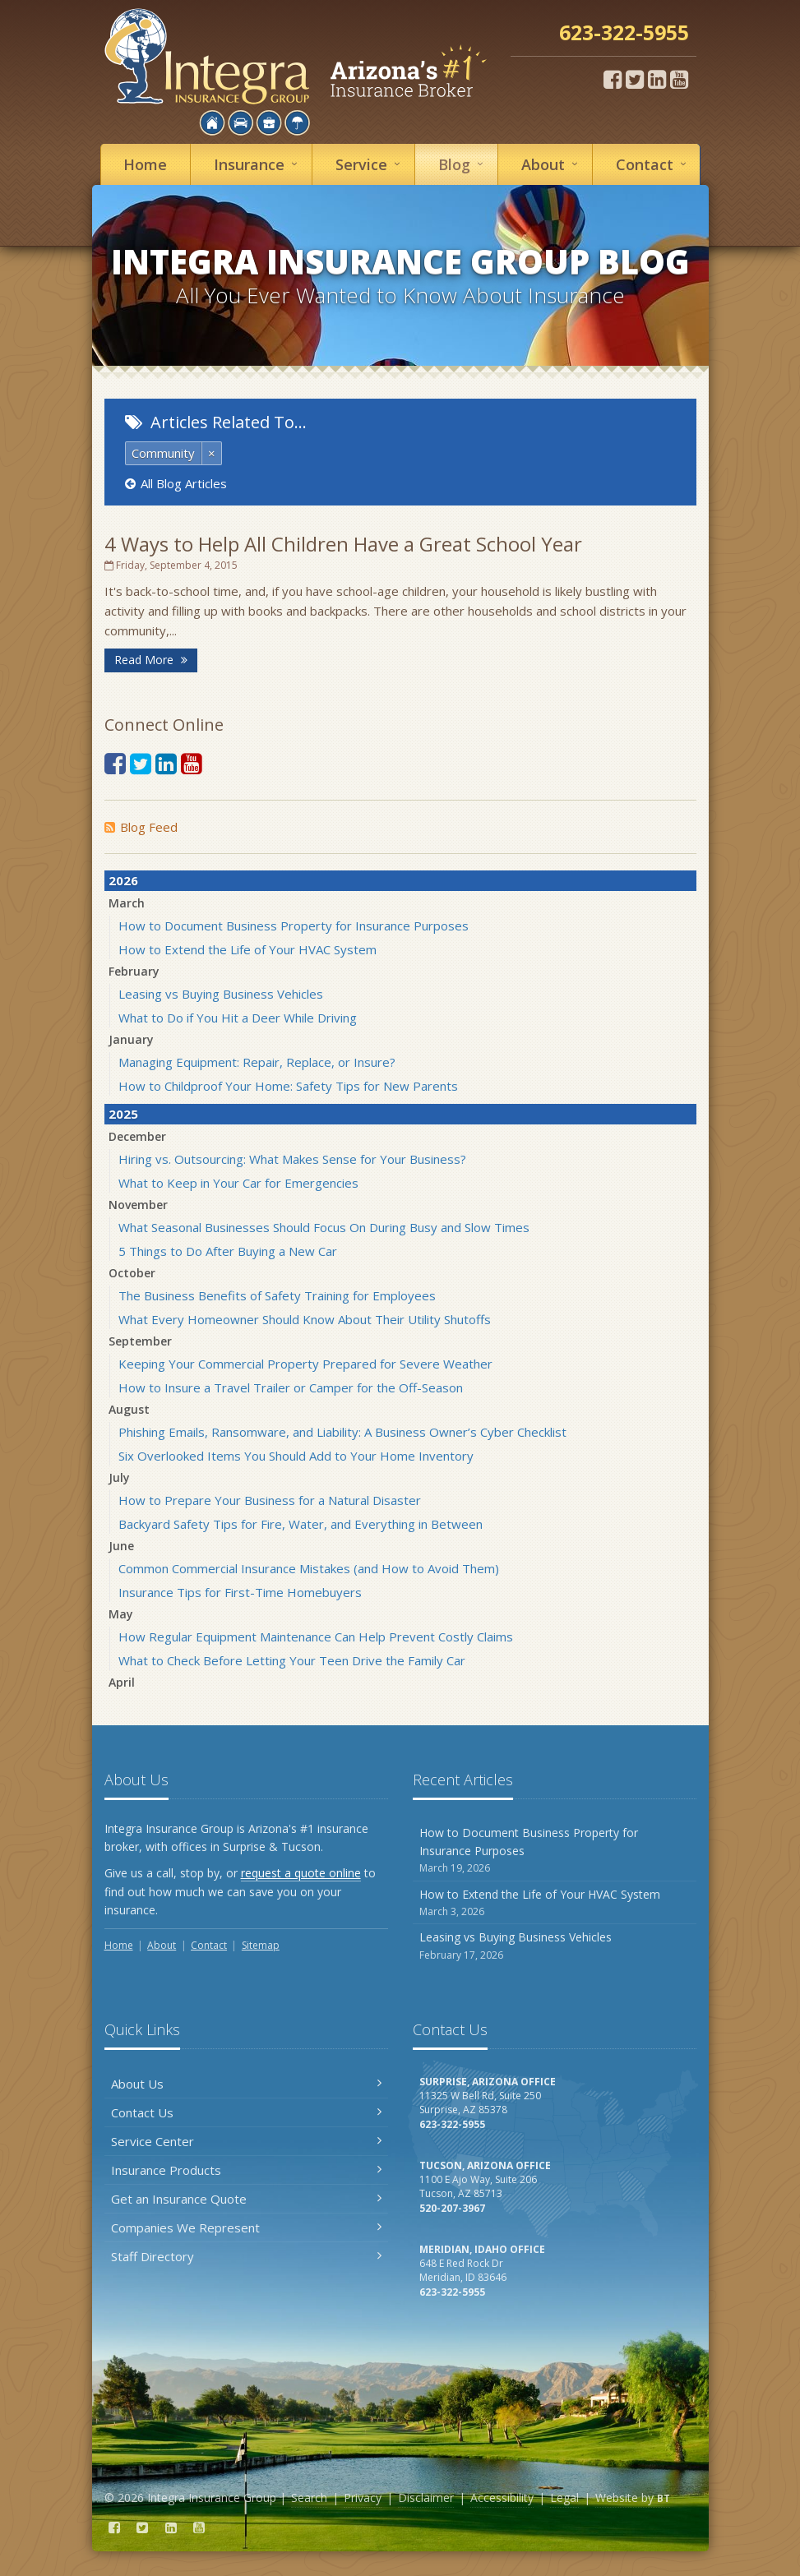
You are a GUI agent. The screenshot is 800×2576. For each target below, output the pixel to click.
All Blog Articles (176, 483)
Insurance (258, 164)
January (131, 1039)
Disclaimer (426, 2497)
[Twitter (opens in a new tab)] (635, 79)
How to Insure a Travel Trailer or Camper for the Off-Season (290, 1387)
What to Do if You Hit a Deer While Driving (237, 1017)
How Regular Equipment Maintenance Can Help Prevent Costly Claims (315, 1636)
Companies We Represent (246, 2227)
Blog (463, 164)
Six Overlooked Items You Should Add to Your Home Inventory (296, 1455)
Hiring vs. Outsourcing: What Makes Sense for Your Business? (292, 1159)
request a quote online (301, 1873)
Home (145, 164)
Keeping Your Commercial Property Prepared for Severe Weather (305, 1363)
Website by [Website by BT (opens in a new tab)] (632, 2497)
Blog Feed (141, 827)
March (127, 903)
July (119, 1477)
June (121, 1545)
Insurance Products (246, 2170)
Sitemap (261, 1945)
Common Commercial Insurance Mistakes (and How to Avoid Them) (308, 1568)
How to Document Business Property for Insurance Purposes (293, 925)
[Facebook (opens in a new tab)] (612, 79)
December (137, 1136)
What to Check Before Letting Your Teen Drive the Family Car (291, 1660)
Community (163, 453)
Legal (564, 2497)
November (138, 1204)
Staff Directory (246, 2256)
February (134, 971)
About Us (246, 2083)
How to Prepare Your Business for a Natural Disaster (269, 1500)
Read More (150, 659)
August (129, 1409)
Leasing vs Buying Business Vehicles (220, 994)
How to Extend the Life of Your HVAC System (247, 949)
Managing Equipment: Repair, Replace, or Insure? (256, 1062)
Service (370, 164)
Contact (653, 164)
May (121, 1614)
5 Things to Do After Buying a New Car (227, 1251)
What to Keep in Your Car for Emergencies (238, 1183)
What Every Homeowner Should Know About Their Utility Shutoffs (304, 1319)
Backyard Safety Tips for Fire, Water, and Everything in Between (300, 1524)
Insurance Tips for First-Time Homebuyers (240, 1592)
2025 (123, 1114)
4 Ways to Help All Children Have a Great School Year (343, 543)
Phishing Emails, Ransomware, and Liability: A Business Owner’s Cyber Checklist (342, 1432)
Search (309, 2497)
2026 (123, 880)
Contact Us (246, 2112)
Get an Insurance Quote (246, 2199)
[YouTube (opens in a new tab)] (679, 79)
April (122, 1682)
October (132, 1273)
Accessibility (502, 2497)
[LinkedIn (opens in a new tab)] (657, 79)
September (140, 1341)
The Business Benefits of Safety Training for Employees (277, 1295)
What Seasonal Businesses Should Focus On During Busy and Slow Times (323, 1227)
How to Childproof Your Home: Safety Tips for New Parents (288, 1086)
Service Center (246, 2141)
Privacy (363, 2497)
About (552, 164)
